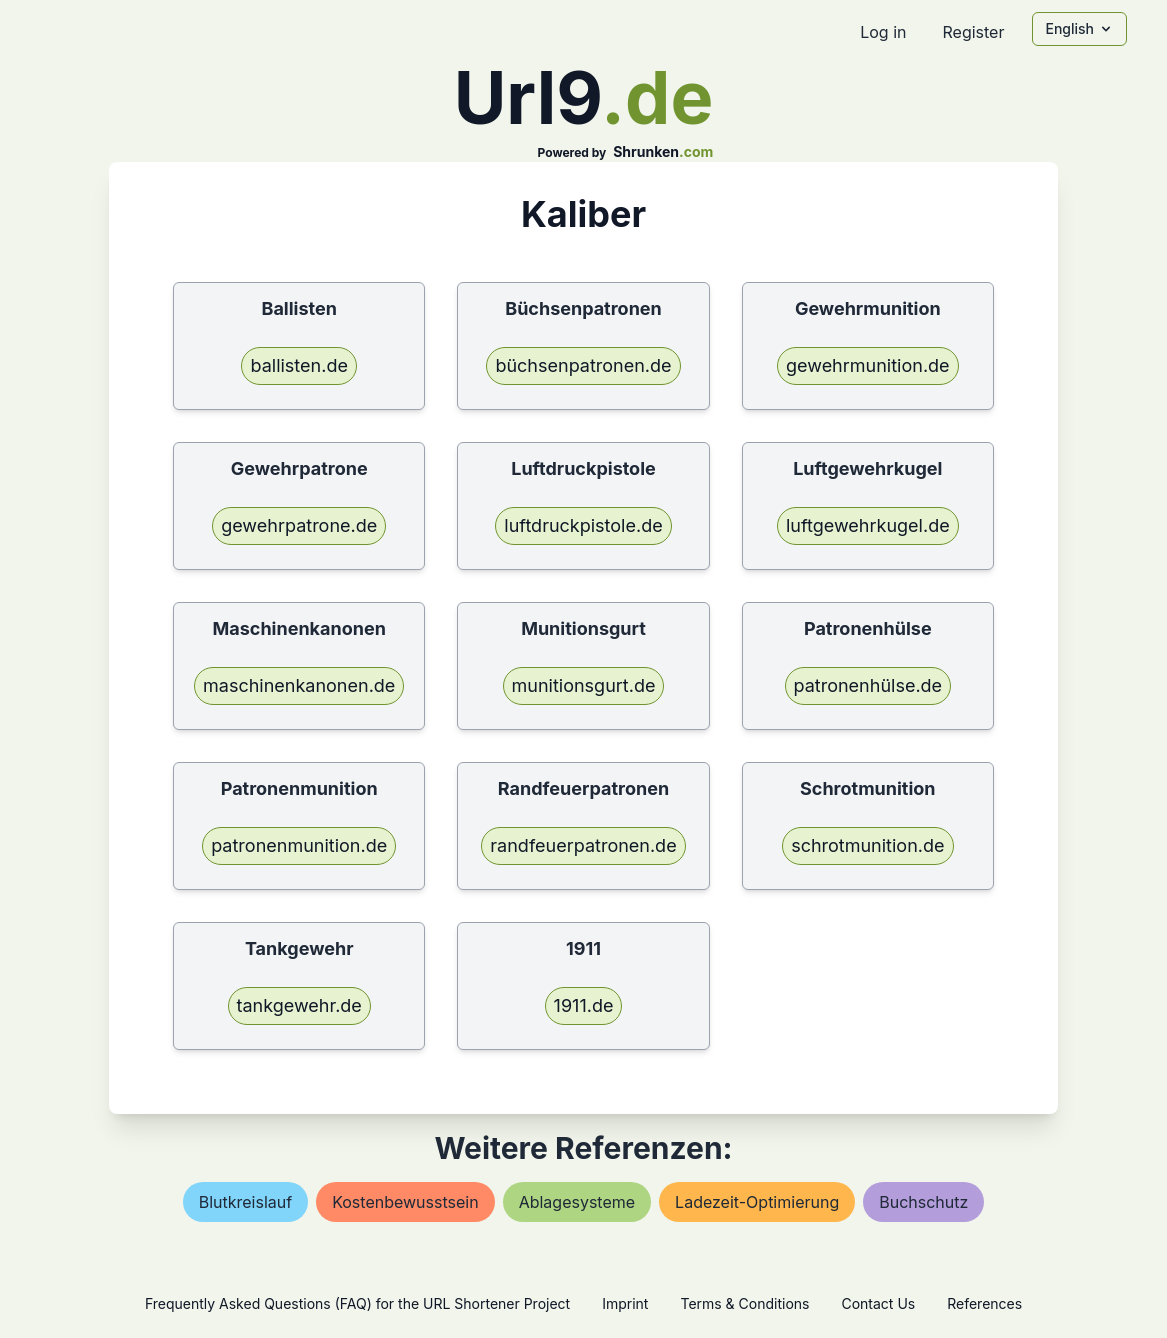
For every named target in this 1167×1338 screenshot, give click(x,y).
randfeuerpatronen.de (583, 845)
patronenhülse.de (868, 685)
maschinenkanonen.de (299, 685)
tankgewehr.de (299, 1005)
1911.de (584, 1005)
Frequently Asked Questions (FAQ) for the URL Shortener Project (357, 1303)
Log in (883, 32)
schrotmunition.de (867, 845)
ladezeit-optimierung (757, 1202)
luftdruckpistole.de (583, 525)
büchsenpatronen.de (583, 365)
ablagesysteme (577, 1202)
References (984, 1303)
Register (973, 32)
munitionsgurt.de (584, 685)
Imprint (625, 1303)
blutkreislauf (245, 1202)
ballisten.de (298, 365)
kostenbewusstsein (405, 1202)
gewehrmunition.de (868, 365)
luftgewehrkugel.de (868, 525)
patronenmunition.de (299, 845)
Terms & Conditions (744, 1303)
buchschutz (923, 1202)
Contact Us (878, 1303)
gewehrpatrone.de (299, 525)
